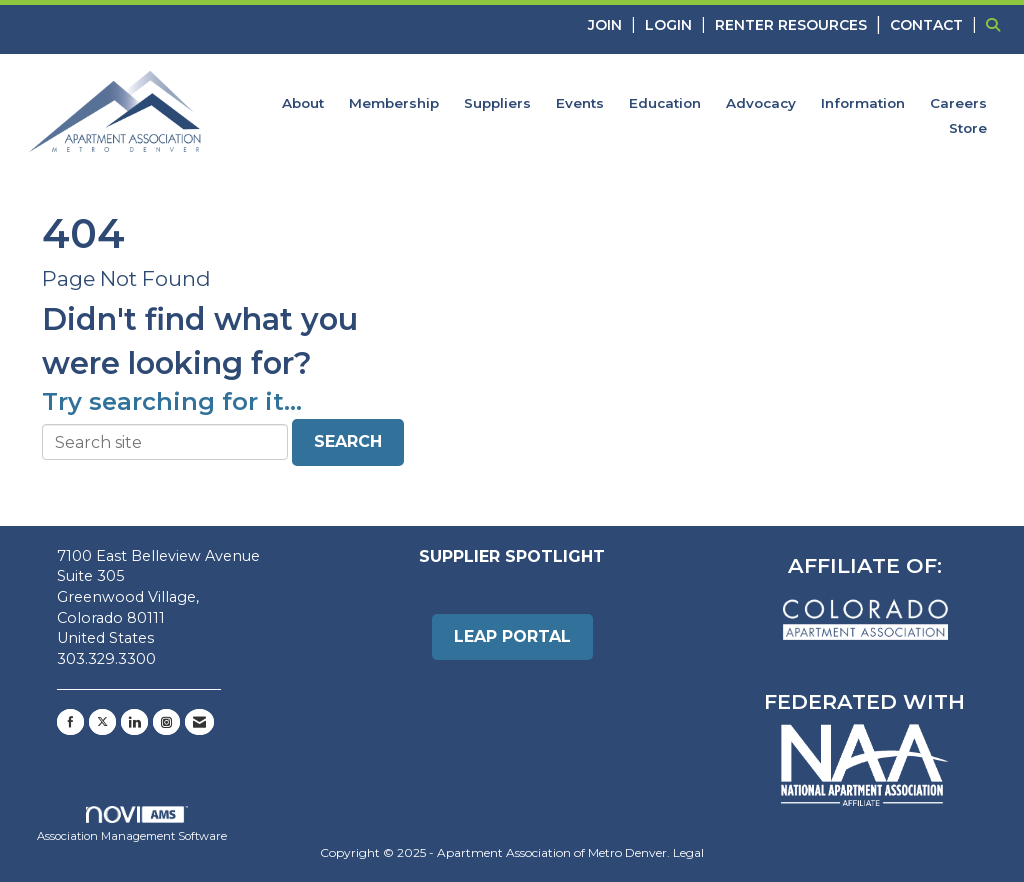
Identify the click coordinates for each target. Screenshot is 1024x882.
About (303, 103)
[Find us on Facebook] (70, 722)
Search (348, 441)
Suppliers (497, 103)
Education (665, 103)
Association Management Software (132, 825)
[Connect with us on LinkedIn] (134, 722)
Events (580, 103)
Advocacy (761, 103)
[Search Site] (997, 24)
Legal (688, 852)
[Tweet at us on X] (102, 722)
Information (863, 103)
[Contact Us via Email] (199, 722)
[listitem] (614, 24)
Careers (958, 103)
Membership (394, 103)
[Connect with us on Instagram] (166, 722)
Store (968, 128)
